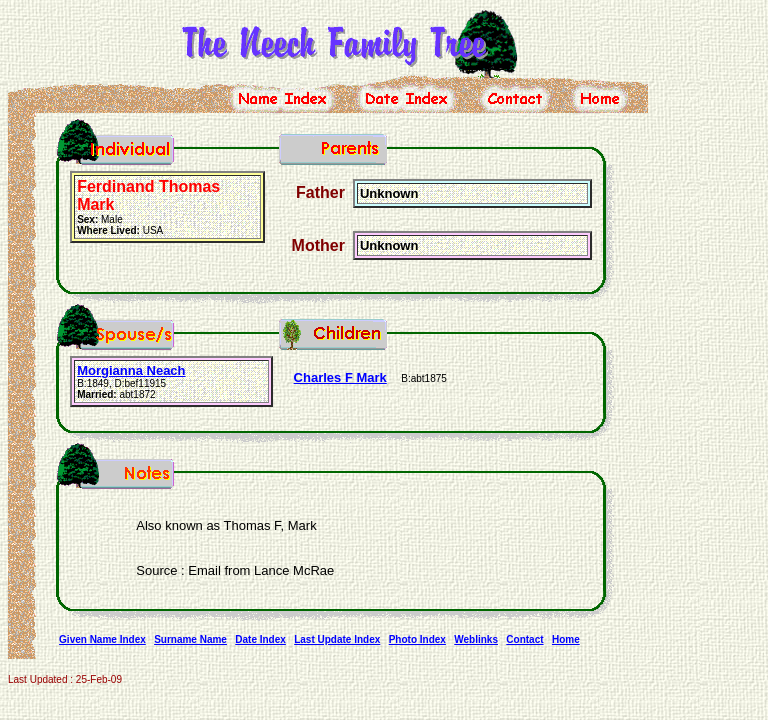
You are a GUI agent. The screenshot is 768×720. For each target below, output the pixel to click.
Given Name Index (102, 639)
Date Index (260, 639)
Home (566, 639)
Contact (524, 639)
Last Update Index (337, 639)
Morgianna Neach (131, 370)
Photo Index (417, 639)
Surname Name (190, 639)
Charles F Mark (340, 377)
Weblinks (476, 639)
